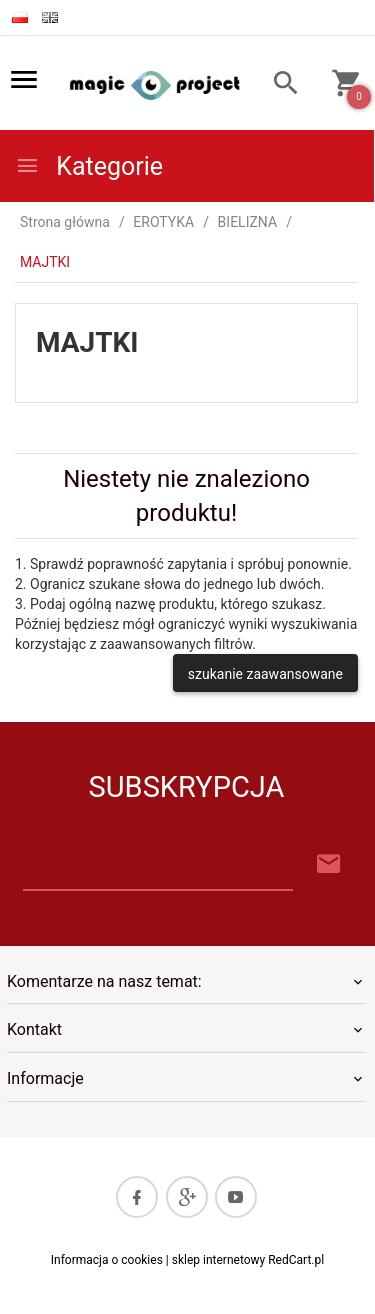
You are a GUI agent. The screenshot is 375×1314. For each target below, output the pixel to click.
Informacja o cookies (107, 1260)
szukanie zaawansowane (265, 674)
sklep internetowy (219, 1260)
